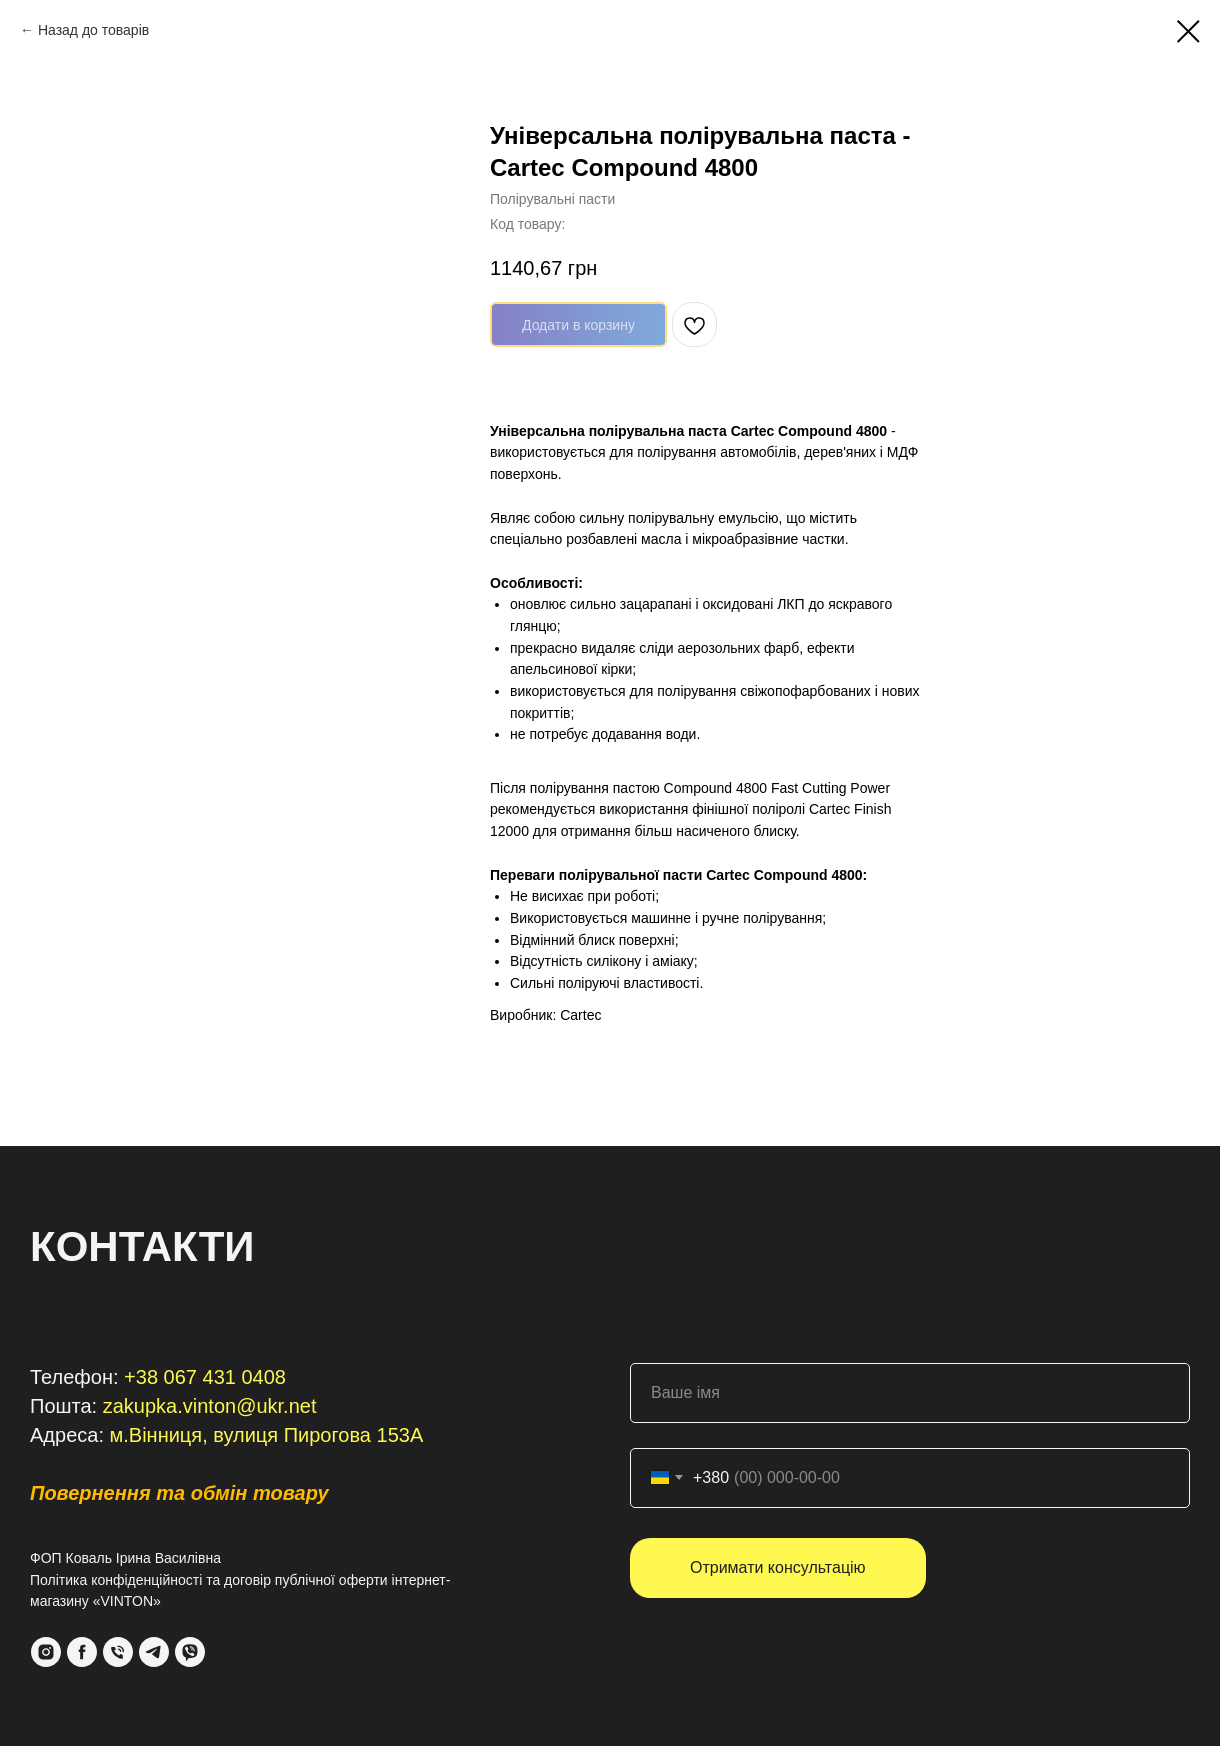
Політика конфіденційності (116, 1580)
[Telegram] (154, 1652)
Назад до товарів (93, 30)
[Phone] (118, 1652)
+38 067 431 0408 (205, 1377)
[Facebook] (82, 1652)
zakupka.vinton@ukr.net (210, 1406)
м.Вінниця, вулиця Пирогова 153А (267, 1435)
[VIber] (190, 1652)
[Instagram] (46, 1652)
